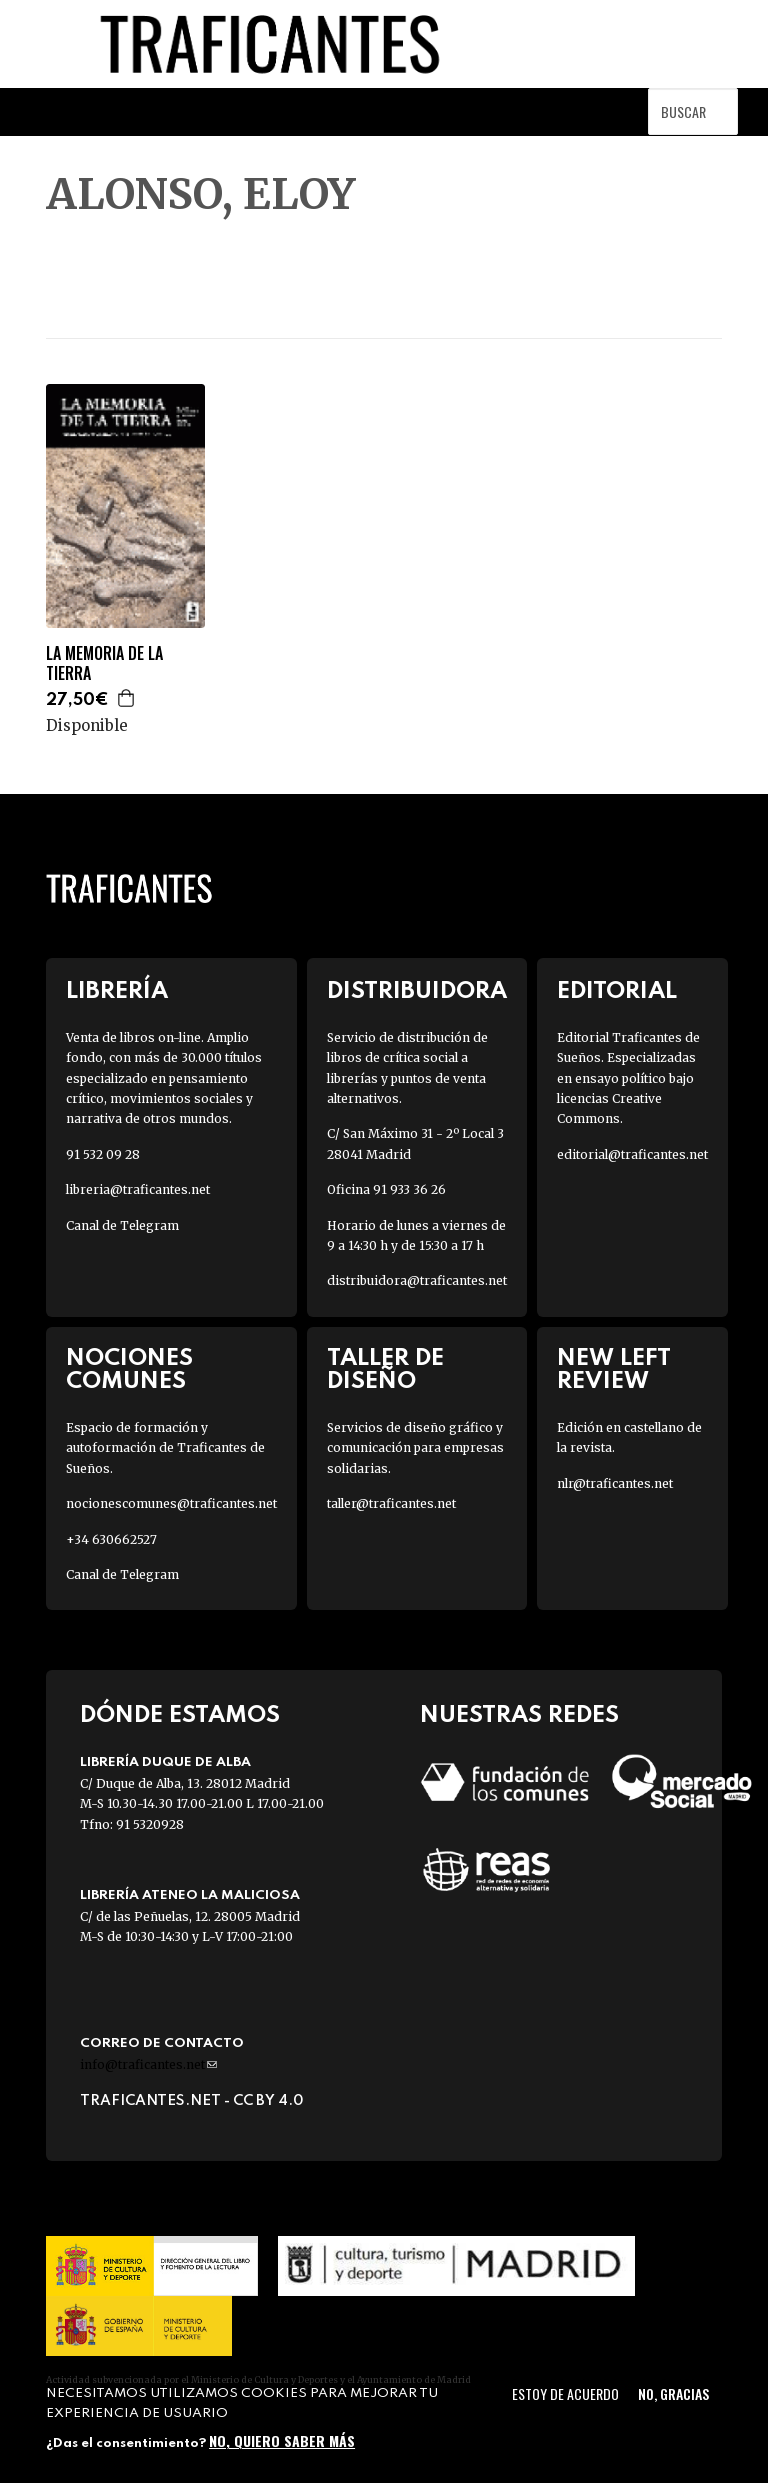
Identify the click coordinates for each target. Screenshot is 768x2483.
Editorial (617, 991)
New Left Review (614, 1370)
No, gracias (673, 2393)
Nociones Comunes (129, 1370)
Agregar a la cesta (127, 698)
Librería (117, 991)
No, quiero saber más (282, 2440)
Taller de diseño (385, 1370)
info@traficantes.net (148, 2064)
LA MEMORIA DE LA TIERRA (104, 664)
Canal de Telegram (122, 1225)
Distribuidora (417, 991)
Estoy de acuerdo (565, 2393)
